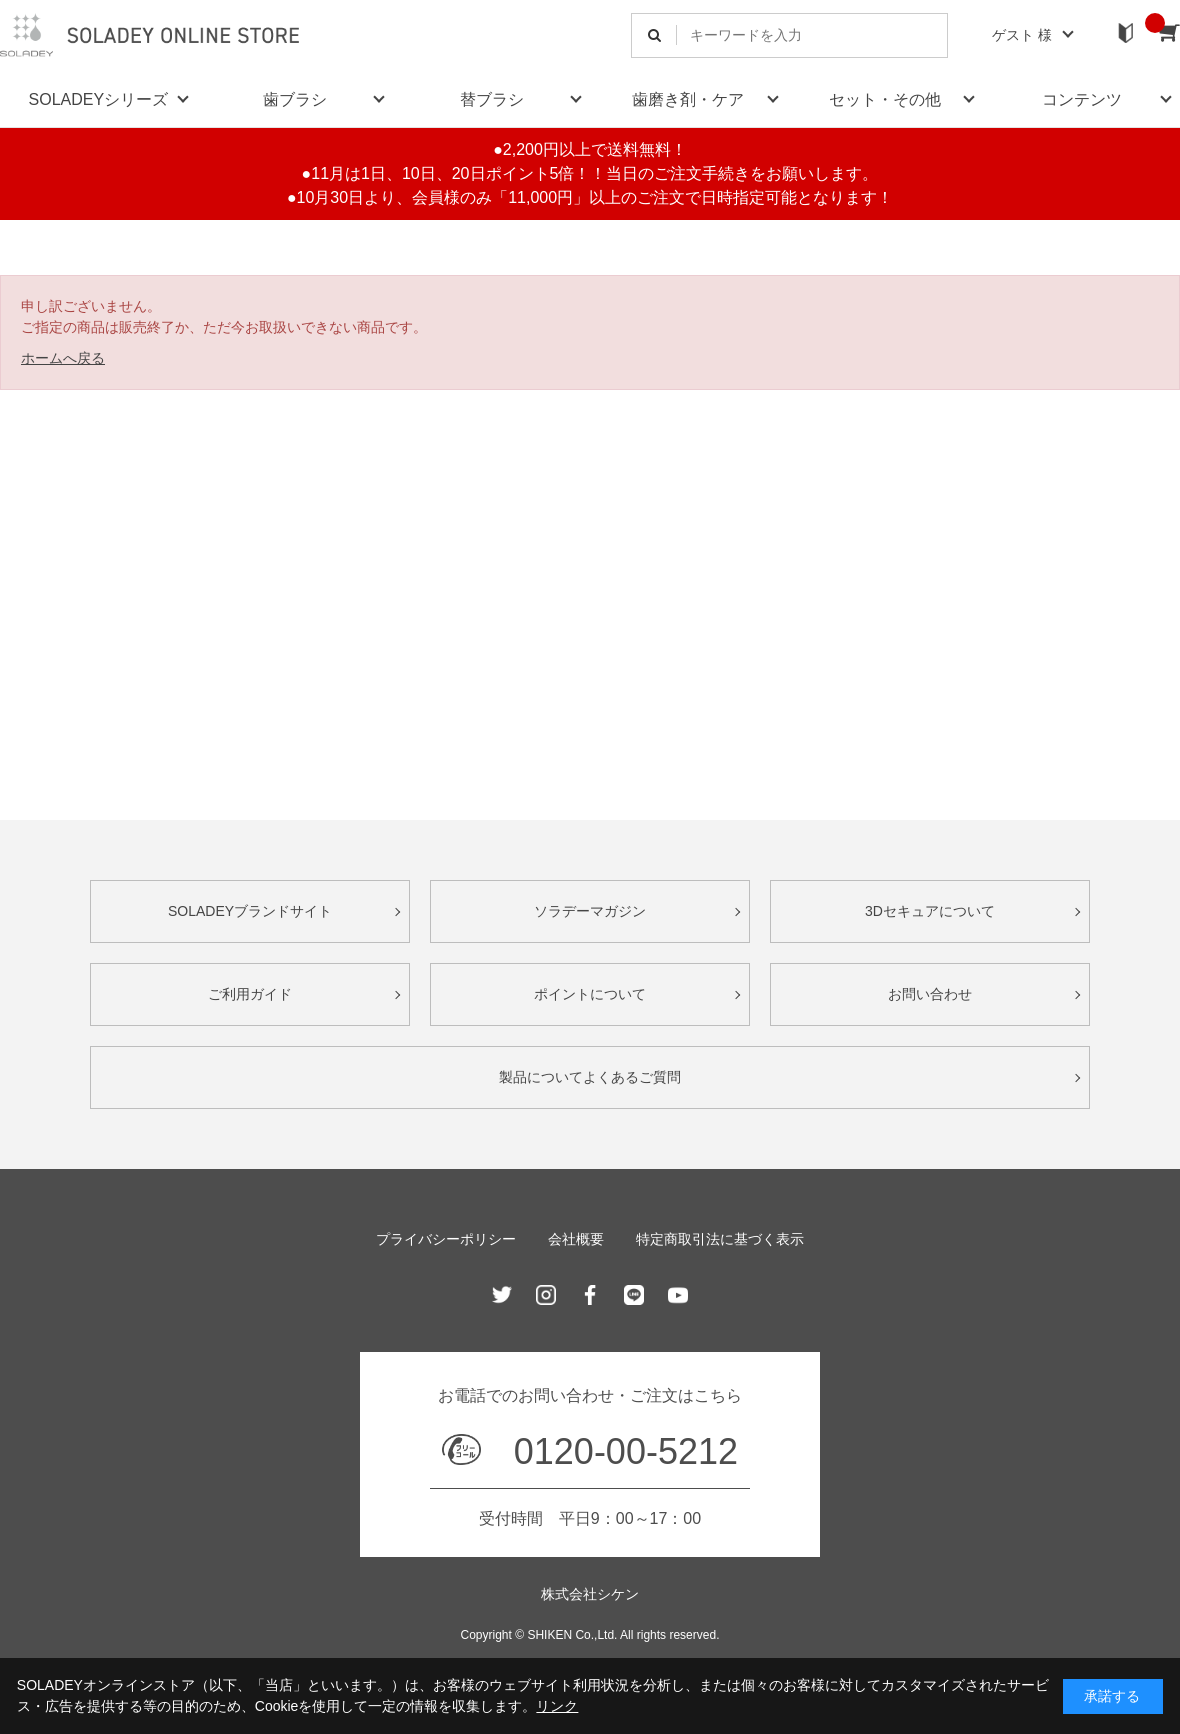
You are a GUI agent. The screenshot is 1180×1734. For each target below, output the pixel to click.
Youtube (678, 1295)
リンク (557, 1706)
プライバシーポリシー (446, 1239)
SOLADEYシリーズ (99, 99)
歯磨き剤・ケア (688, 99)
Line (634, 1295)
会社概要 (576, 1239)
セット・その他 (885, 99)
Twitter (502, 1295)
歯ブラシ (295, 99)
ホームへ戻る (63, 358)
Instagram (546, 1295)
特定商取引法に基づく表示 (720, 1239)
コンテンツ (1082, 99)
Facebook (590, 1295)
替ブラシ (492, 99)
